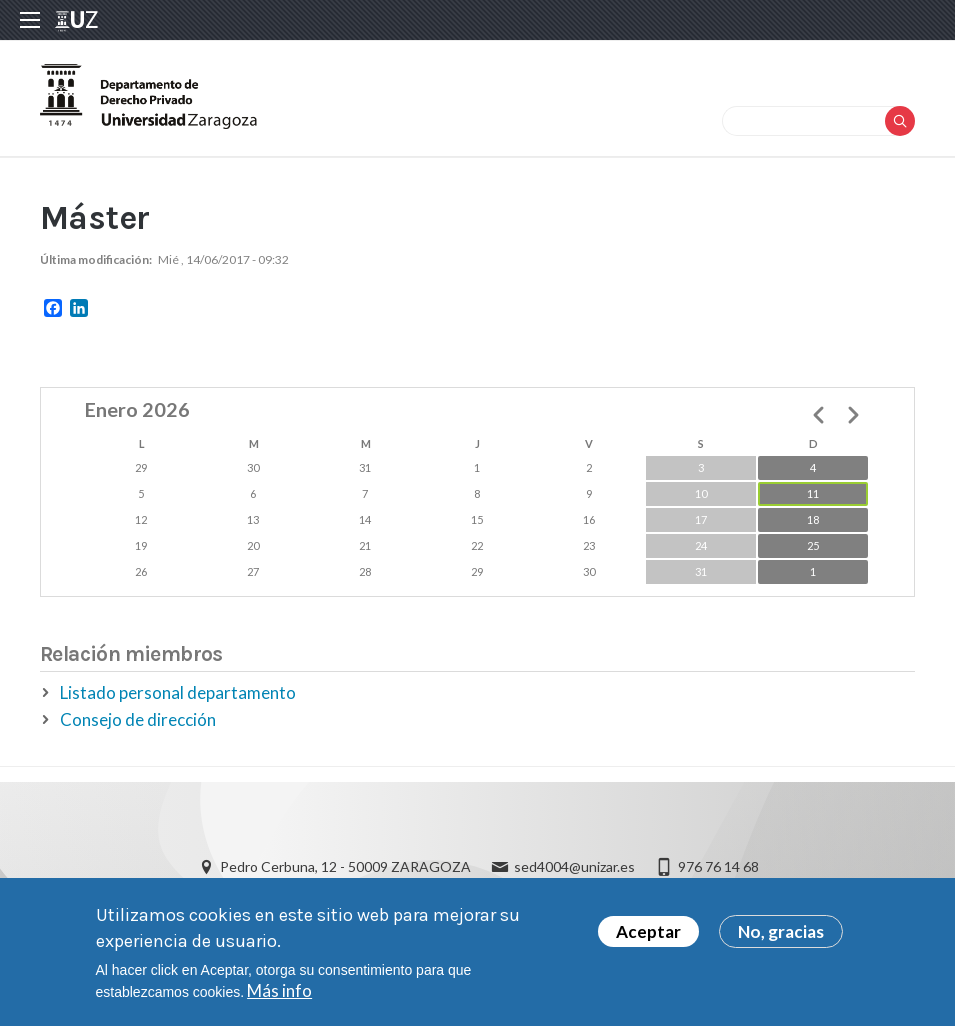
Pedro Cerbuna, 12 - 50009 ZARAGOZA (345, 866)
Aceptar (648, 937)
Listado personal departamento (178, 692)
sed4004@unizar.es (574, 866)
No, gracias (781, 937)
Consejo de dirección (138, 719)
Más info (279, 996)
